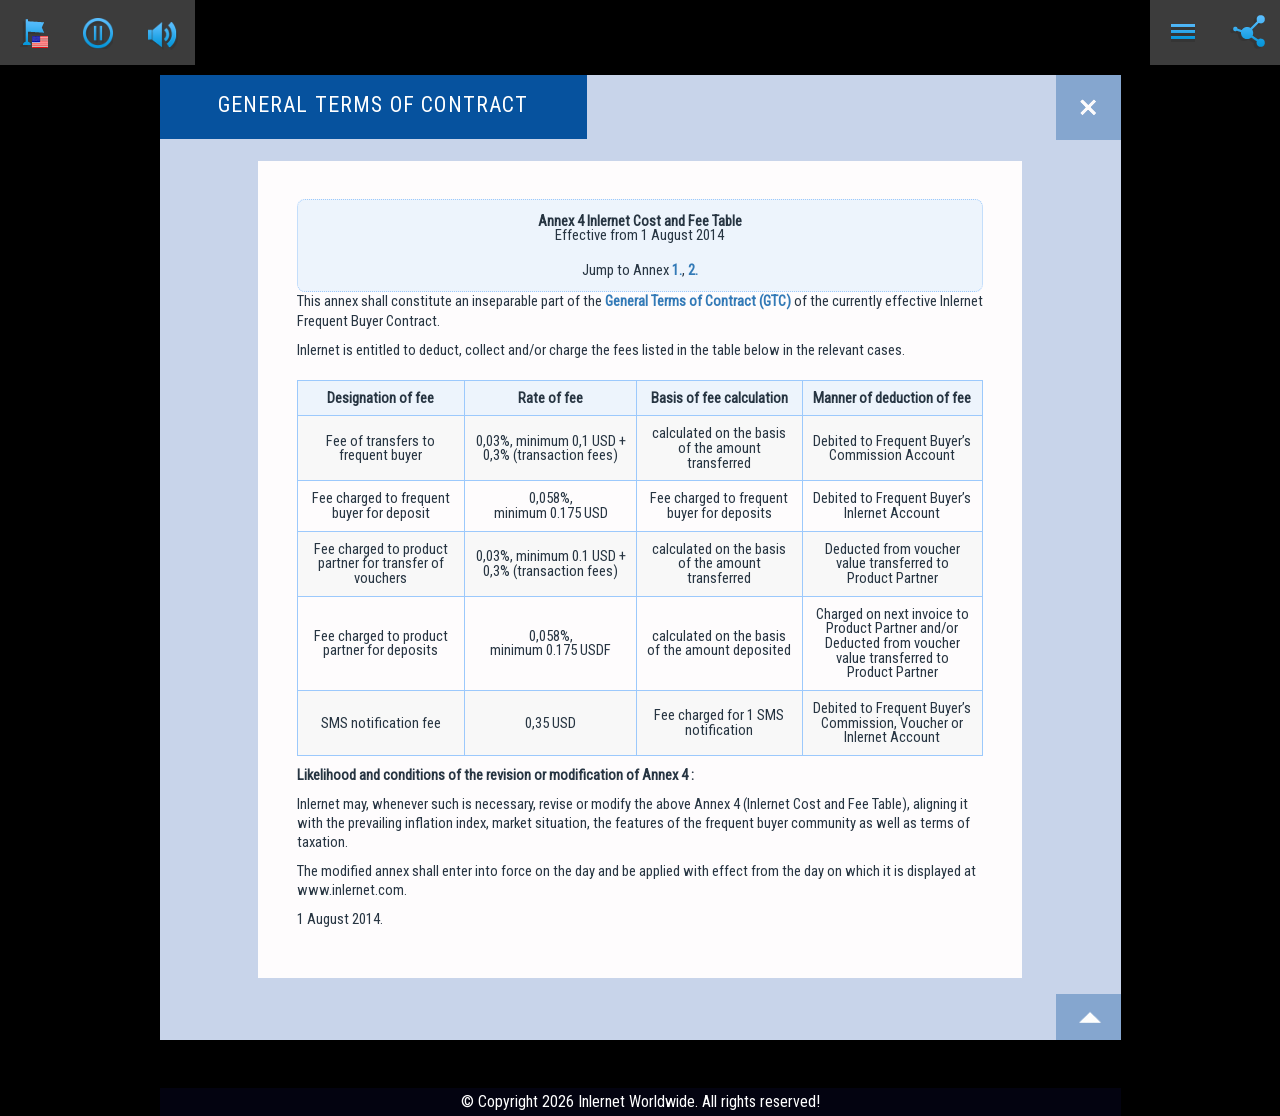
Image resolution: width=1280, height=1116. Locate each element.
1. (677, 270)
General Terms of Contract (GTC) (698, 301)
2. (693, 270)
